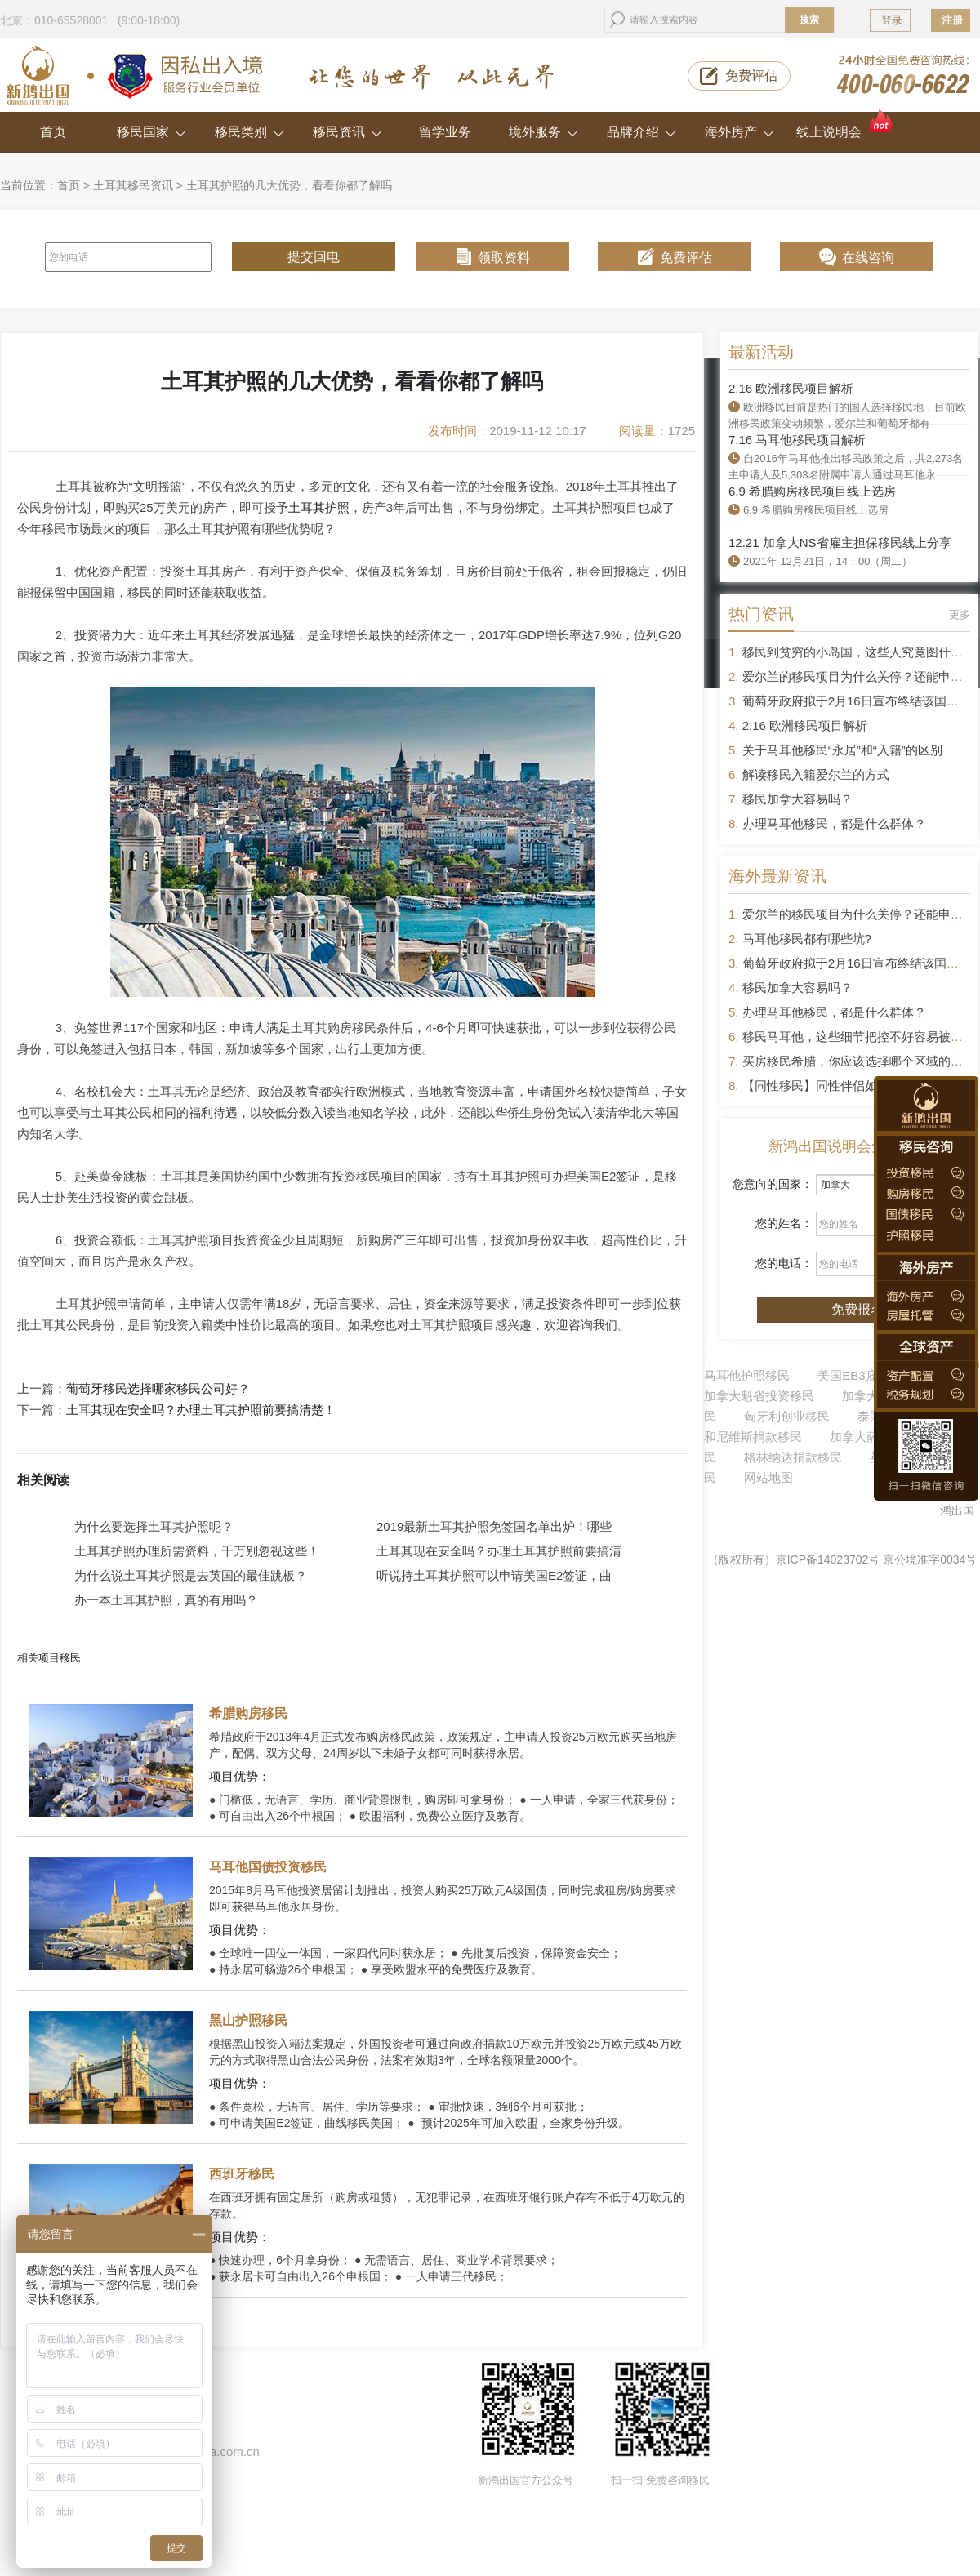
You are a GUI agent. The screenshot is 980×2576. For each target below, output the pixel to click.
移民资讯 (347, 132)
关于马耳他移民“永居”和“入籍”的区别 (842, 750)
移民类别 (249, 132)
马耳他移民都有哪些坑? (806, 938)
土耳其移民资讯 (133, 185)
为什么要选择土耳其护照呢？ (154, 1526)
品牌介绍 (641, 132)
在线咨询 (868, 258)
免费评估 (751, 75)
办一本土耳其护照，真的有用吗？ (166, 1600)
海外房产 (739, 132)
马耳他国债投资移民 (268, 1867)
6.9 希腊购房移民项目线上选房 (812, 491)
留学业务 (445, 132)
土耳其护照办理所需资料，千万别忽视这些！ (196, 1551)
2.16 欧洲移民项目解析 (790, 388)
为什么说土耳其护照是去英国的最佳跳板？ (190, 1575)
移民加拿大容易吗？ (797, 799)
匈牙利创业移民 (787, 1416)
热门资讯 (761, 614)
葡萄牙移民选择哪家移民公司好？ (158, 1388)
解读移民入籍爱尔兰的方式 (815, 774)
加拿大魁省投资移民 (759, 1396)
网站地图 (768, 1477)
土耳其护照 (319, 507)
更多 (959, 614)
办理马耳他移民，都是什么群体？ (834, 823)
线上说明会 (845, 125)
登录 (891, 20)
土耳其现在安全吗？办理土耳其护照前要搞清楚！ (201, 1410)
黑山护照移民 (248, 2020)
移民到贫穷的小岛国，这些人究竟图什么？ (858, 652)
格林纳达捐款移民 (793, 1457)
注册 (952, 20)
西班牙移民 (241, 2174)
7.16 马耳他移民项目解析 (797, 440)
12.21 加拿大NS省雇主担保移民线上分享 (839, 542)
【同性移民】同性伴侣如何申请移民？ (846, 1085)
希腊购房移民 (248, 1713)
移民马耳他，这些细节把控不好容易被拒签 (858, 1036)
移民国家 (151, 132)
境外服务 (543, 132)
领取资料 (504, 258)
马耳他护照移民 (747, 1375)
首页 (53, 132)
